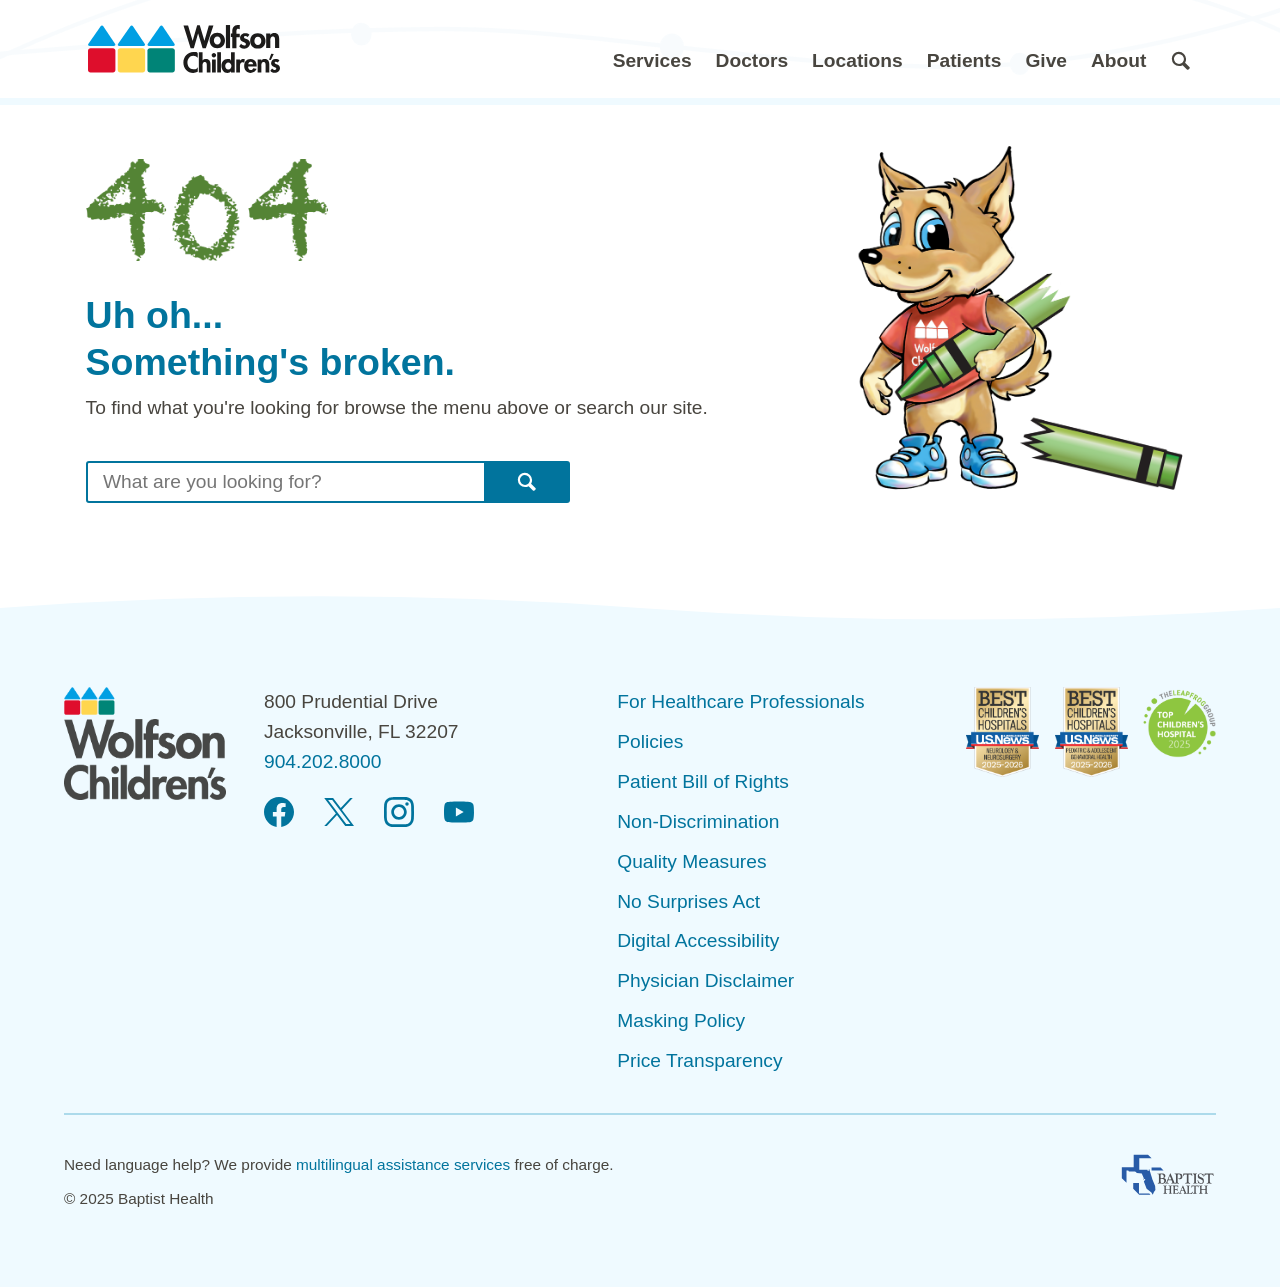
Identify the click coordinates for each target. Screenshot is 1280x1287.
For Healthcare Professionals (740, 701)
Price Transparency (699, 1060)
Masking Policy (681, 1020)
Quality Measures (691, 861)
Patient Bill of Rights (703, 781)
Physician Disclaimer (705, 980)
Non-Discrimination (698, 821)
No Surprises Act (688, 901)
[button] (652, 49)
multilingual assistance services (403, 1164)
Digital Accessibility (698, 940)
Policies (650, 741)
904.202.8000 (322, 761)
